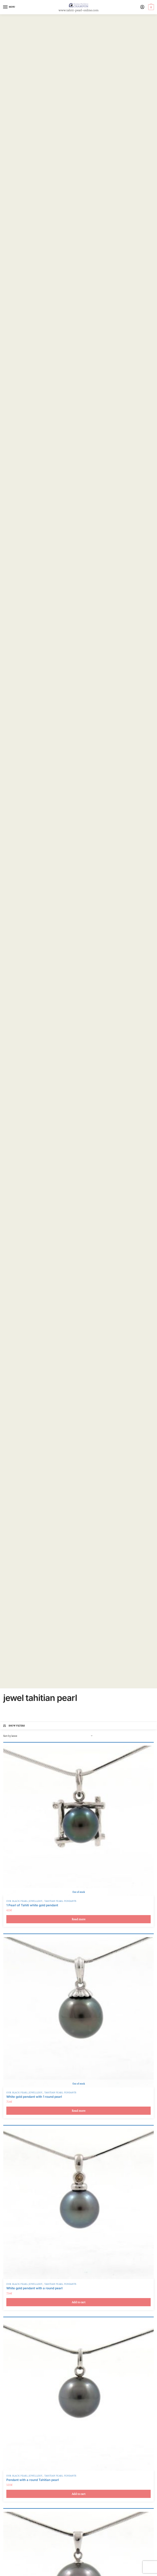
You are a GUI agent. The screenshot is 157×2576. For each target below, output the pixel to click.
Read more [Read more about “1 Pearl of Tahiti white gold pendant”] (78, 1919)
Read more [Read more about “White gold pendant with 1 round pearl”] (78, 2111)
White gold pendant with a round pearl (34, 2288)
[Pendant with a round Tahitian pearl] (78, 2395)
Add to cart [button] (78, 2302)
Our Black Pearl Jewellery (24, 1901)
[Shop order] (48, 1736)
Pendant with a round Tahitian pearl (32, 2480)
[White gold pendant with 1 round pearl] (78, 2012)
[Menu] (9, 7)
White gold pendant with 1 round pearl (34, 2097)
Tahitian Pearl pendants (60, 1901)
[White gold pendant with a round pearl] (78, 2204)
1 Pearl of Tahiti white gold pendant (32, 1905)
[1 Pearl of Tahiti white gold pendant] (78, 1821)
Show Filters (14, 1725)
